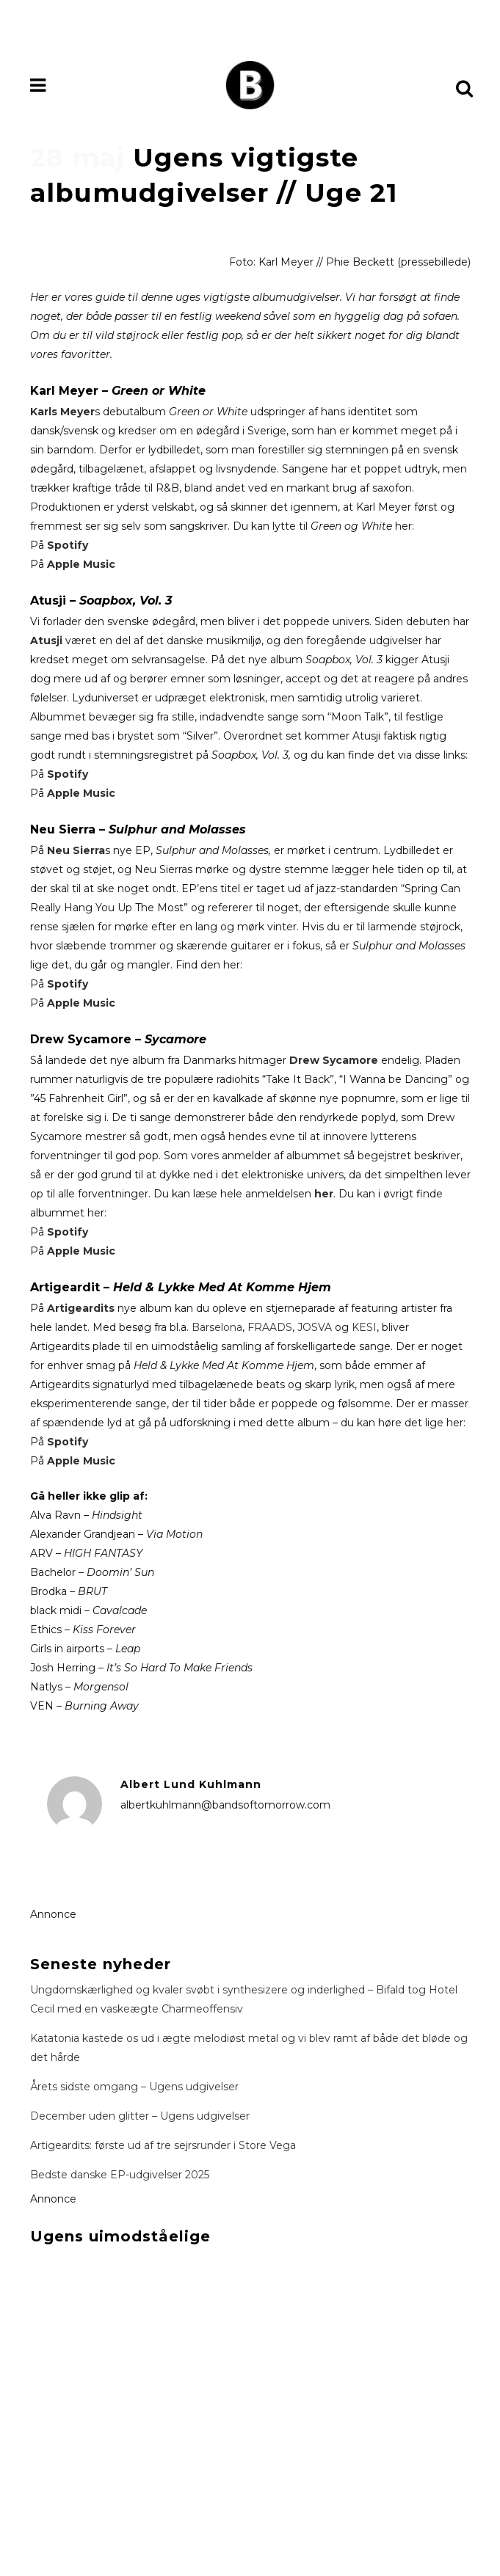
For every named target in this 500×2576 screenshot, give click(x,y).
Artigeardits (82, 1308)
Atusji (46, 640)
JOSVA (316, 1327)
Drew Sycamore (333, 1060)
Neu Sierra (76, 850)
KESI (364, 1327)
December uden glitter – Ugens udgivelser (140, 2116)
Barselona (217, 1327)
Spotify (67, 545)
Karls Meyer (62, 411)
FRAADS (269, 1327)
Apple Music (81, 564)
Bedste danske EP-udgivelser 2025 (119, 2174)
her (323, 1193)
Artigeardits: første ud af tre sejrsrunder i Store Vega (163, 2145)
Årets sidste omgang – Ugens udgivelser (134, 2086)
